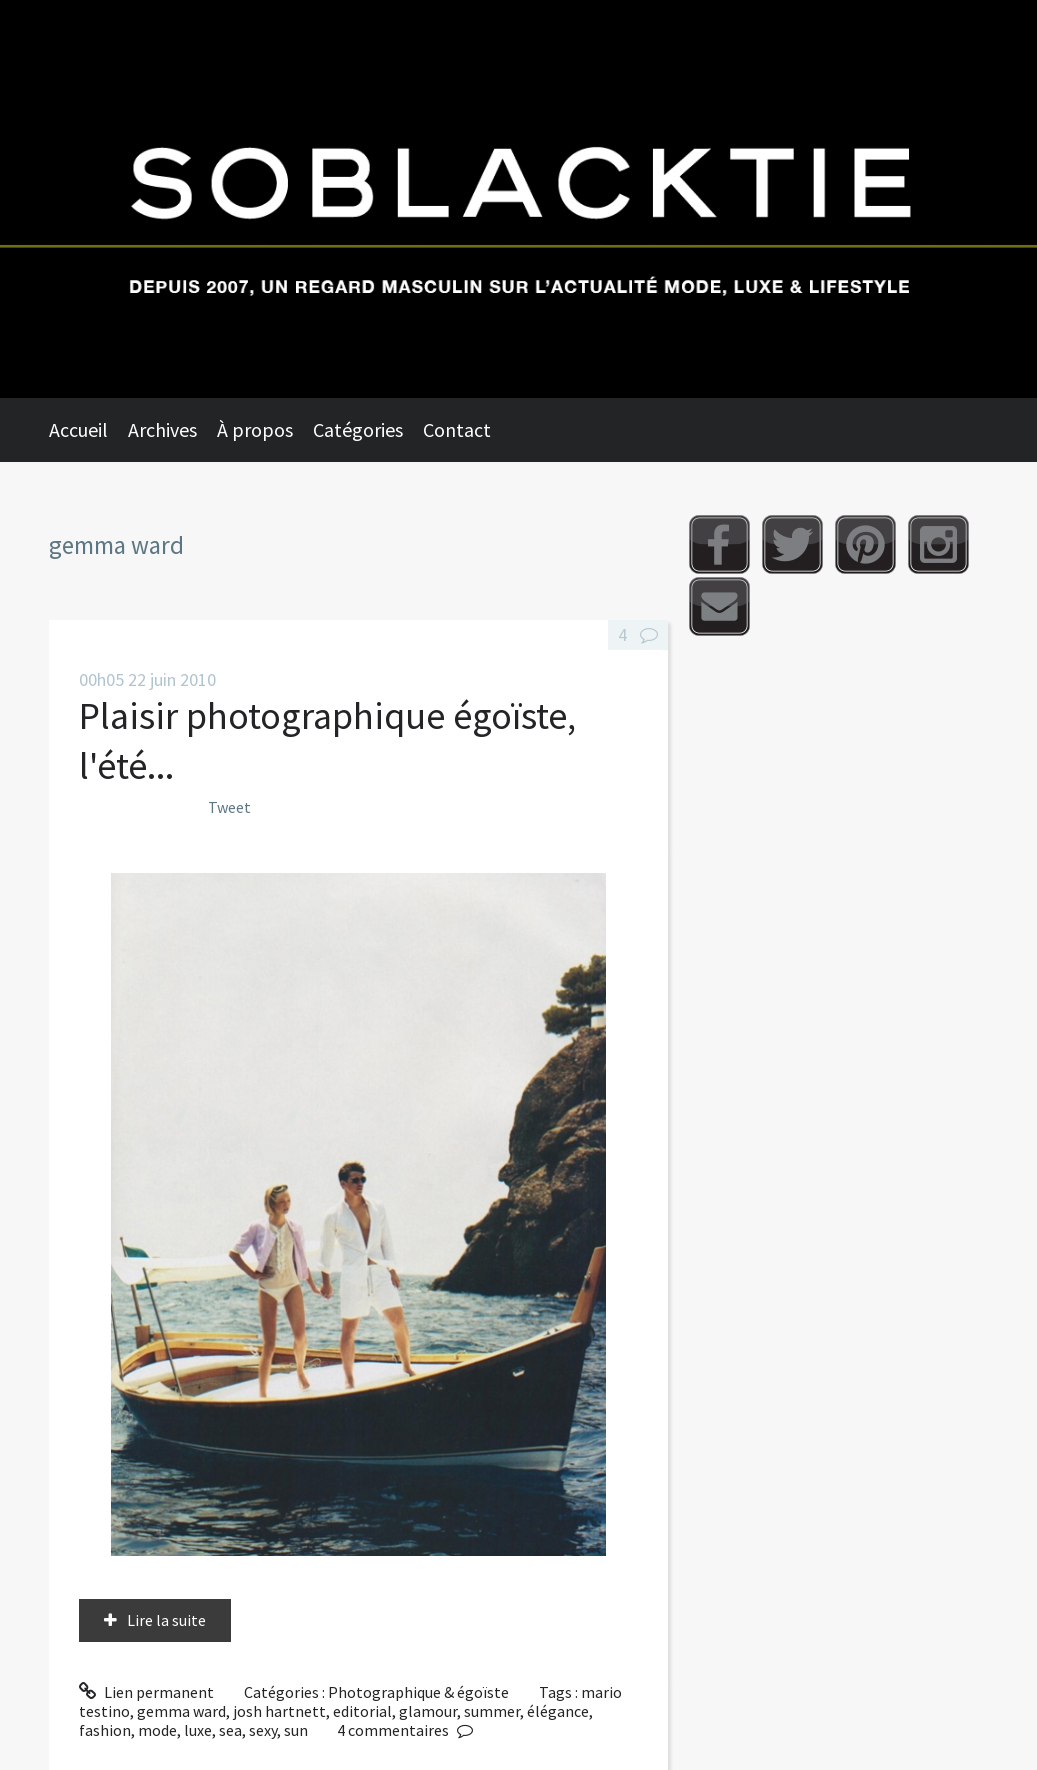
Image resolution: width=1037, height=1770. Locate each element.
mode (157, 1730)
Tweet (229, 807)
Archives (162, 429)
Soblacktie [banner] (518, 199)
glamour (428, 1711)
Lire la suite (166, 1620)
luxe (198, 1730)
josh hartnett (279, 1711)
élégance (558, 1711)
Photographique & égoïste (418, 1692)
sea (230, 1730)
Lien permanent (147, 1692)
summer (492, 1711)
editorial (362, 1711)
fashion (105, 1730)
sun (296, 1730)
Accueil (78, 429)
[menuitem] (88, 430)
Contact (457, 429)
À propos (255, 429)
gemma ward (181, 1711)
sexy (263, 1730)
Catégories (358, 429)
